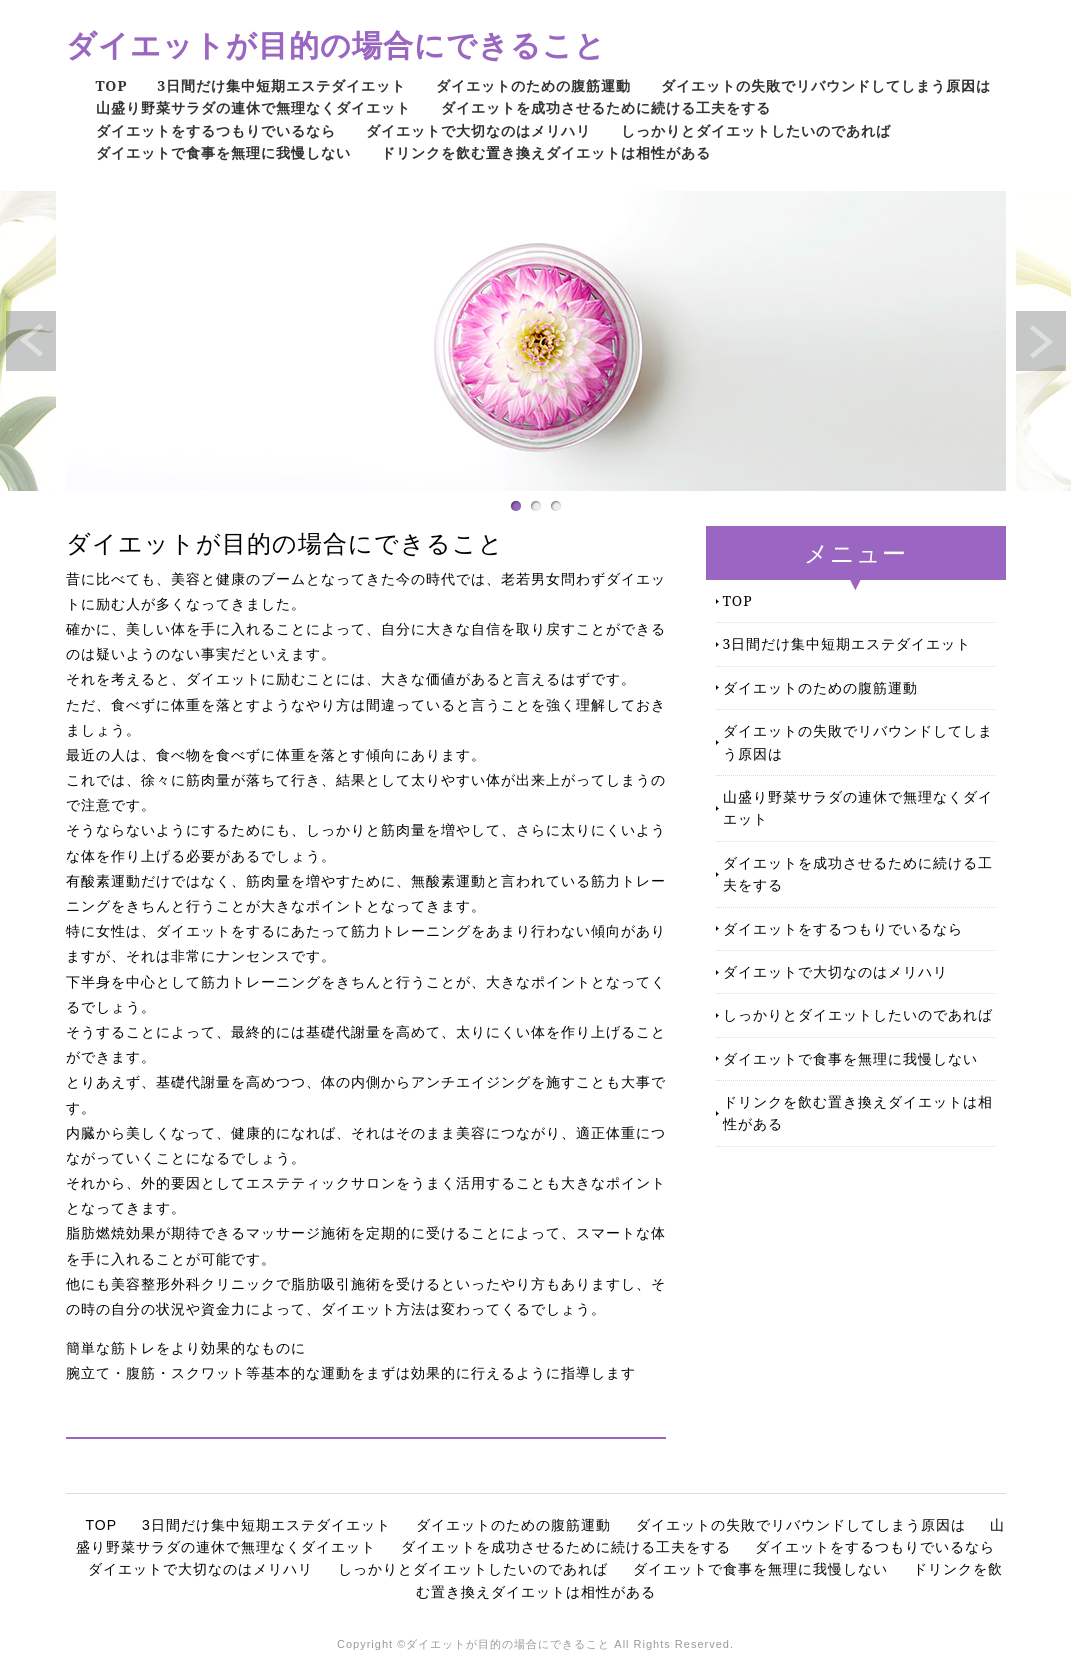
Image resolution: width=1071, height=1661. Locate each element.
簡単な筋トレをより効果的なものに (186, 1348)
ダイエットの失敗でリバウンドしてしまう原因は (826, 85)
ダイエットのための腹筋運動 (533, 85)
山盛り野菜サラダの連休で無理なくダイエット (253, 107)
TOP (112, 85)
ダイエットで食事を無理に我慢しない (223, 152)
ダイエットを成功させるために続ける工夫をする (606, 107)
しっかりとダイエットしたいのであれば (756, 130)
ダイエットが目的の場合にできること (336, 44)
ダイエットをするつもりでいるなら (216, 130)
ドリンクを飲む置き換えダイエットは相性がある (546, 152)
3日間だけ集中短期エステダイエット (281, 85)
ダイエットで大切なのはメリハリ (478, 130)
